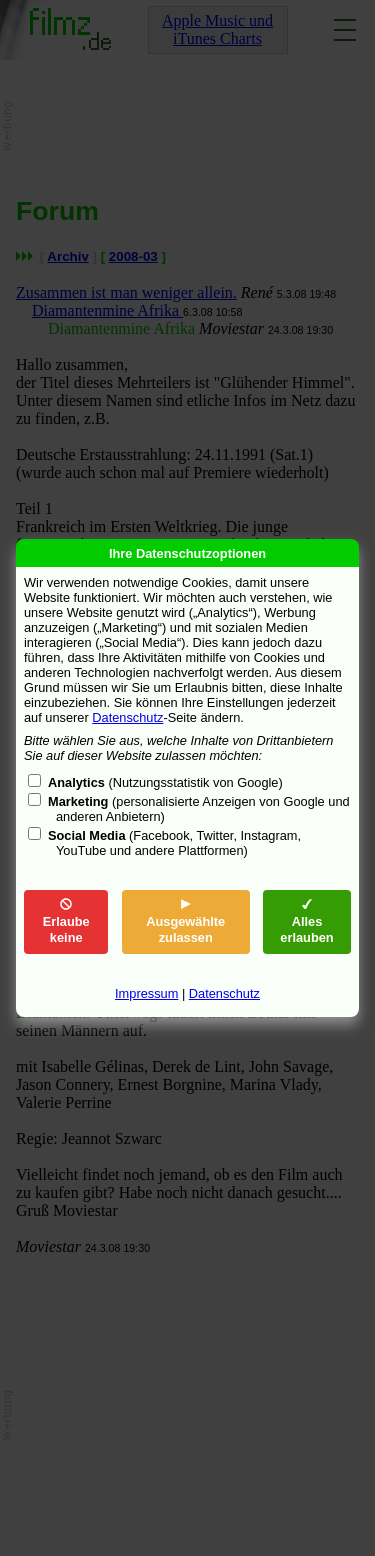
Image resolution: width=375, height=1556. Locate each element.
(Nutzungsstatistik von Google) (165, 782)
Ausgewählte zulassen (185, 921)
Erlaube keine (66, 921)
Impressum (146, 993)
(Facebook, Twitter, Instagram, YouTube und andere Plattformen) (174, 843)
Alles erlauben (306, 921)
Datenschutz (127, 717)
